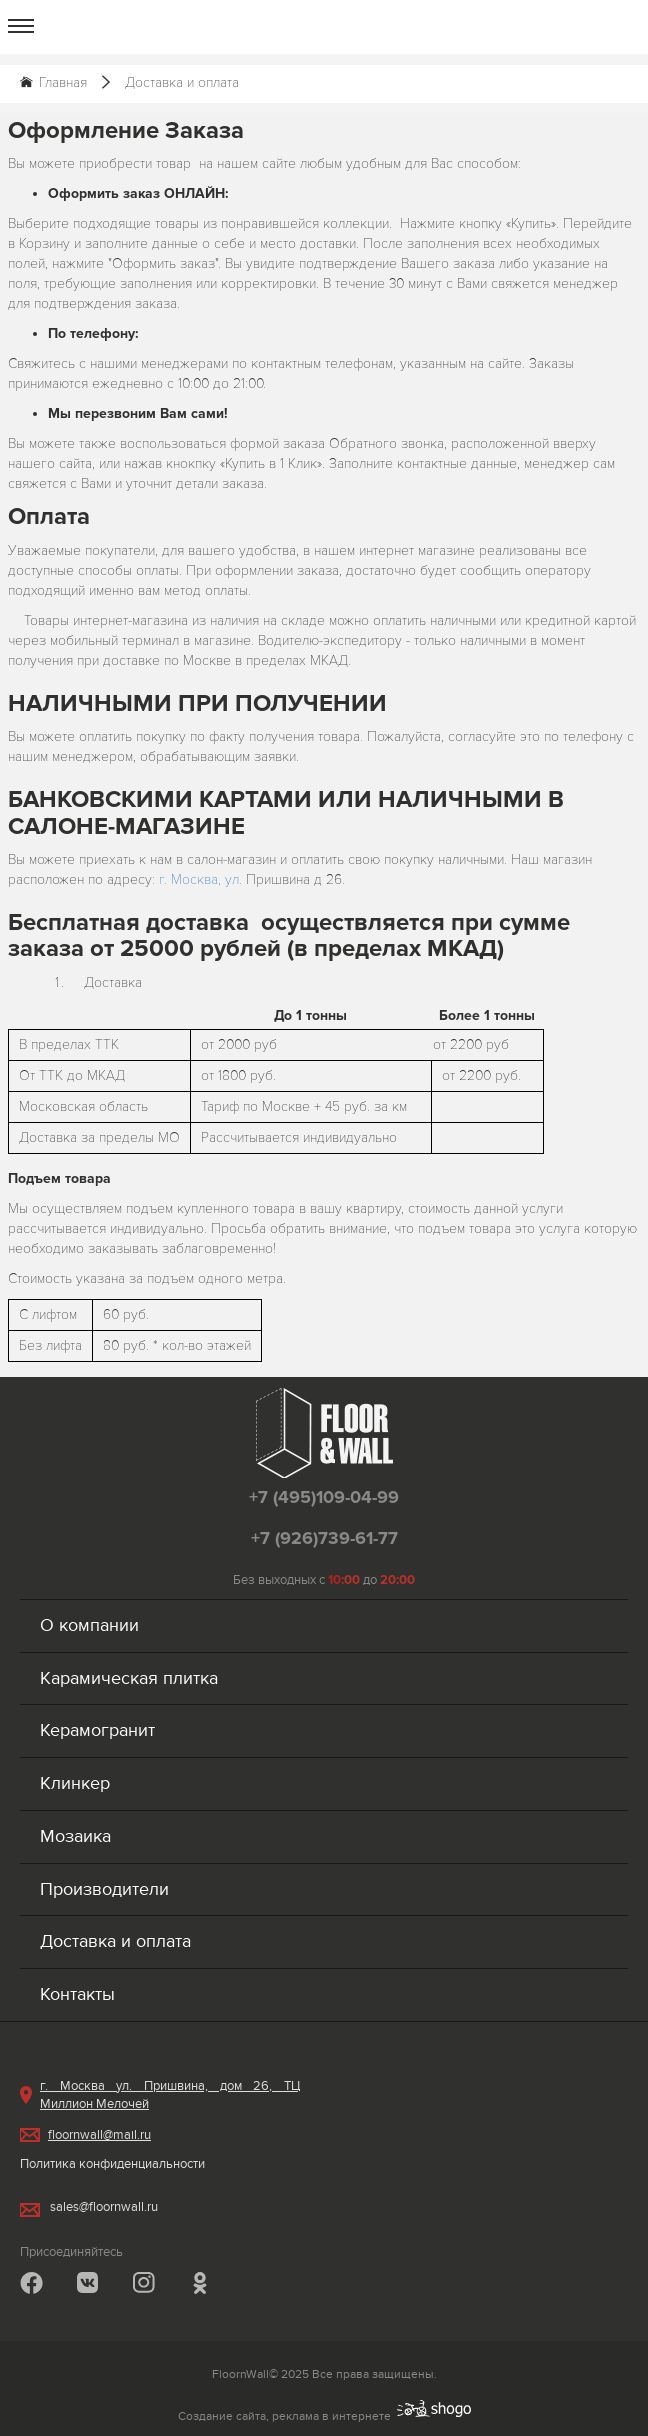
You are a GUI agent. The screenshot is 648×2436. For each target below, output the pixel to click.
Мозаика (75, 1836)
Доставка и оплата (115, 1941)
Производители (104, 1889)
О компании (89, 1625)
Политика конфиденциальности (112, 2164)
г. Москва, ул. (202, 879)
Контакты (77, 1994)
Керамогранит (97, 1730)
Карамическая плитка (129, 1678)
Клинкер (75, 1783)
